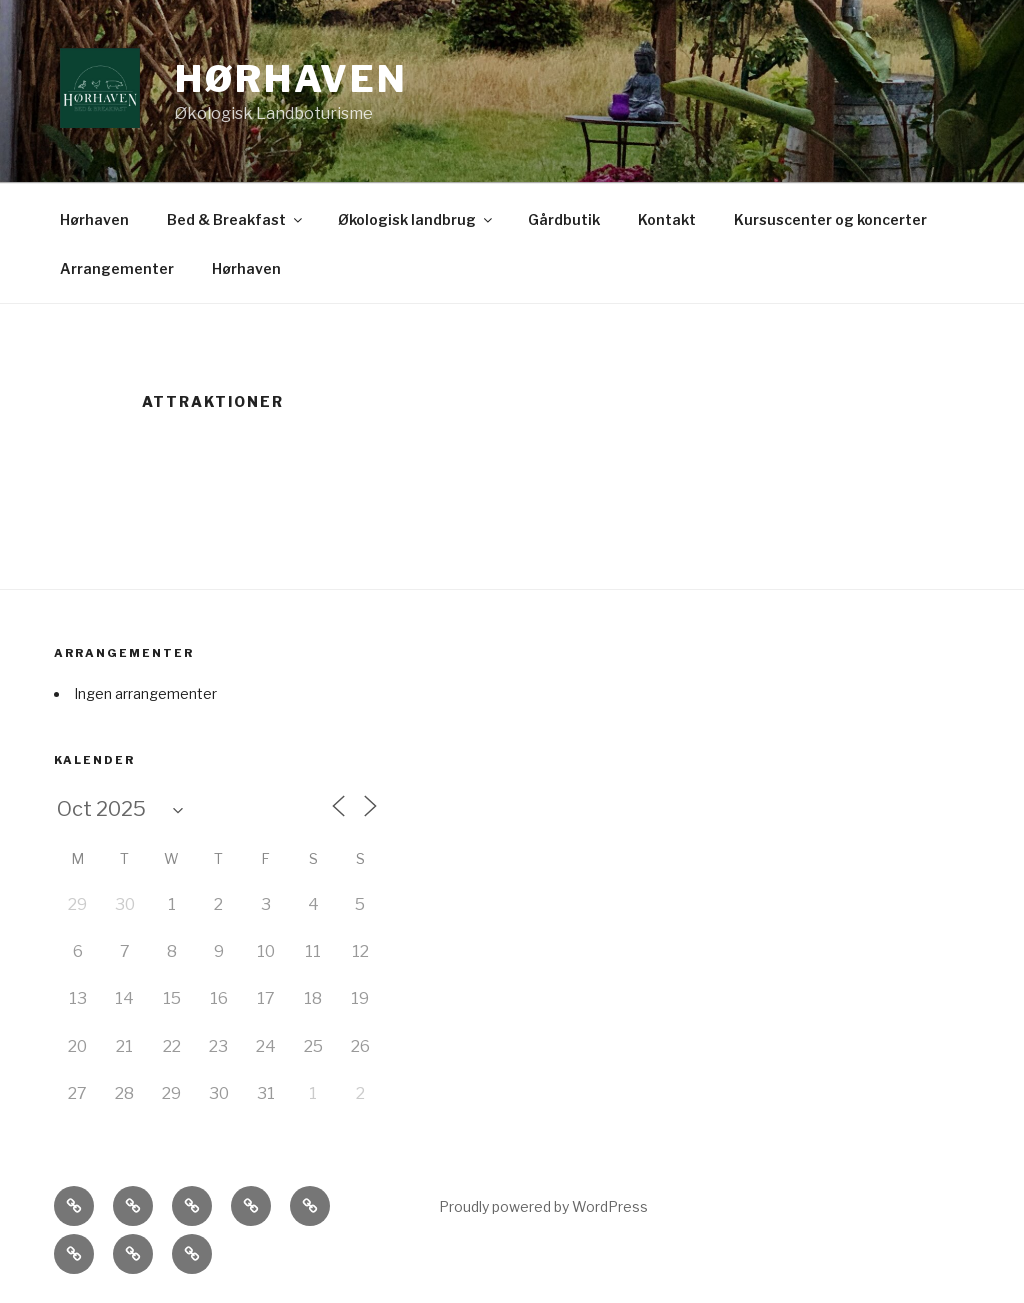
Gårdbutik (564, 219)
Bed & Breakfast (236, 219)
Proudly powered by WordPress (543, 1206)
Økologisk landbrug (416, 219)
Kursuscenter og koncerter (830, 219)
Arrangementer (117, 268)
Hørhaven (291, 79)
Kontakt (667, 219)
